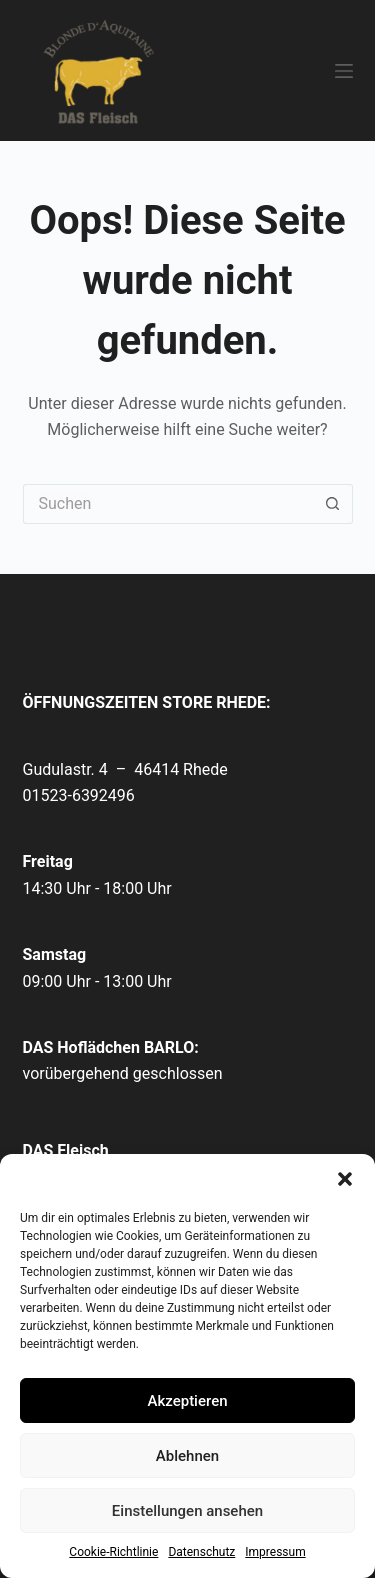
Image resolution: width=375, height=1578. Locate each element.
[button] (345, 1179)
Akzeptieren (187, 1401)
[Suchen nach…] (168, 504)
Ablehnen (187, 1456)
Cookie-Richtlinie (113, 1552)
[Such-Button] (333, 504)
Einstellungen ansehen (187, 1511)
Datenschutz (201, 1552)
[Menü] (344, 71)
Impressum (275, 1552)
